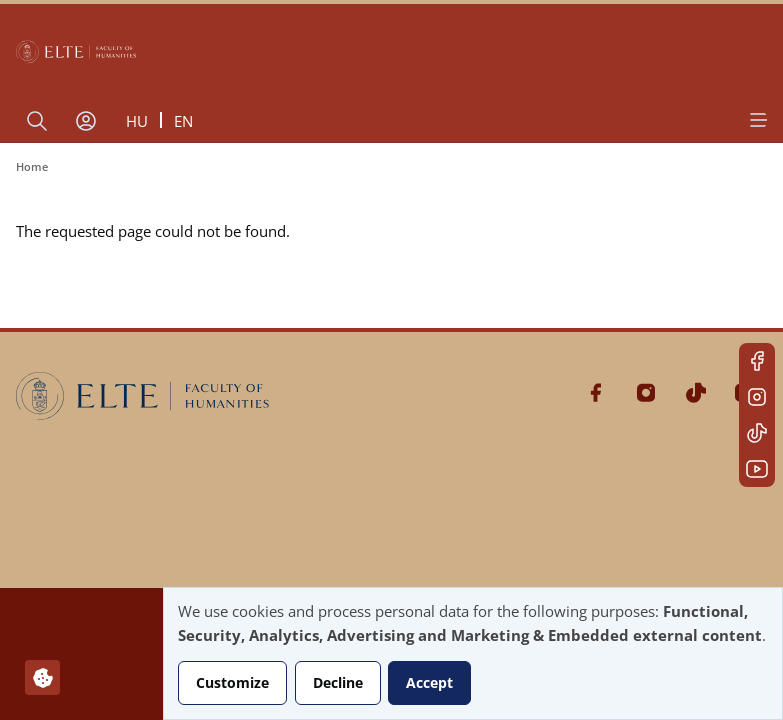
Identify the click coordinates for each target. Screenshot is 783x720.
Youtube (757, 469)
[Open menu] (757, 120)
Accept (429, 682)
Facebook (757, 361)
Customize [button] (232, 682)
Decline (338, 682)
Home (32, 166)
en (183, 121)
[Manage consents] (42, 677)
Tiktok (757, 433)
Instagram (757, 397)
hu (137, 121)
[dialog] (473, 653)
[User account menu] (86, 121)
